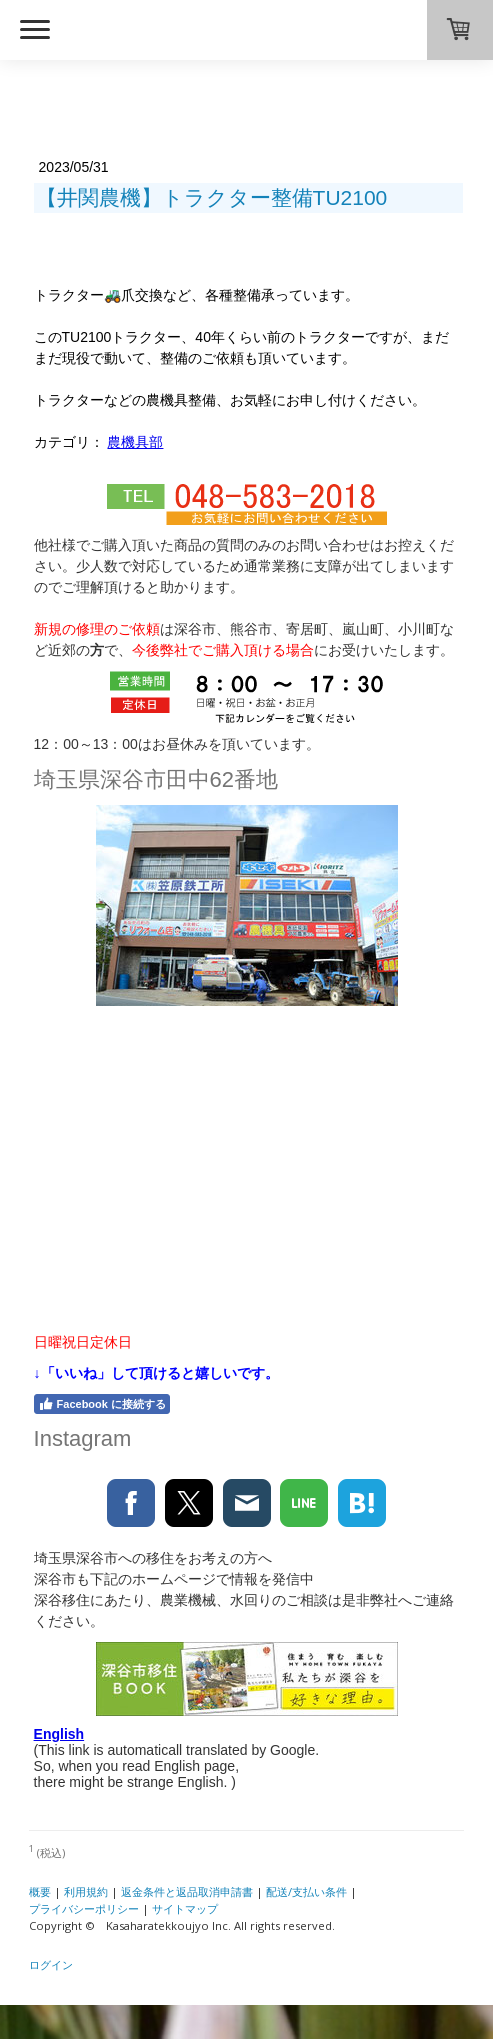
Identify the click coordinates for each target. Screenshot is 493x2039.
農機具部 (135, 442)
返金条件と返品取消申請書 (187, 1891)
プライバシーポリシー (84, 1908)
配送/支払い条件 (306, 1891)
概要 (40, 1891)
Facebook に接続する (102, 1404)
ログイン (51, 1964)
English (59, 1734)
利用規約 (86, 1891)
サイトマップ (185, 1908)
